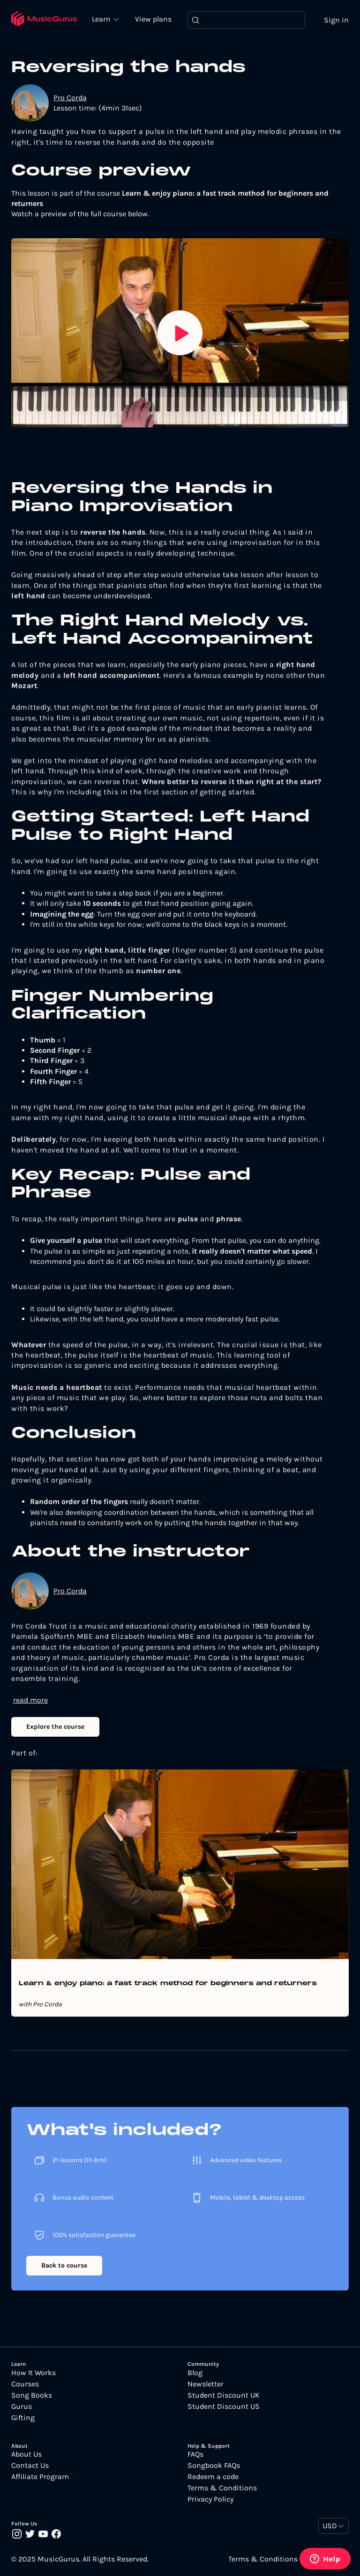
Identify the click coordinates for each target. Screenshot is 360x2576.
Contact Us (30, 2466)
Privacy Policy (210, 2499)
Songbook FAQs (214, 2466)
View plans (154, 19)
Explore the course (55, 1727)
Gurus (21, 2406)
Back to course (64, 2266)
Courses (25, 2384)
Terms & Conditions (222, 2488)
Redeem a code (213, 2477)
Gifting (23, 2418)
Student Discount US (224, 2406)
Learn (103, 19)
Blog (195, 2373)
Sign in (336, 19)
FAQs (195, 2455)
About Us (26, 2455)
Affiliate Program (40, 2477)
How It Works (33, 2373)
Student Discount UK (224, 2395)
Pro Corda (70, 97)
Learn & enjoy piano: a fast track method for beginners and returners (168, 1984)
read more (30, 1700)
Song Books (31, 2395)
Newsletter (206, 2384)
